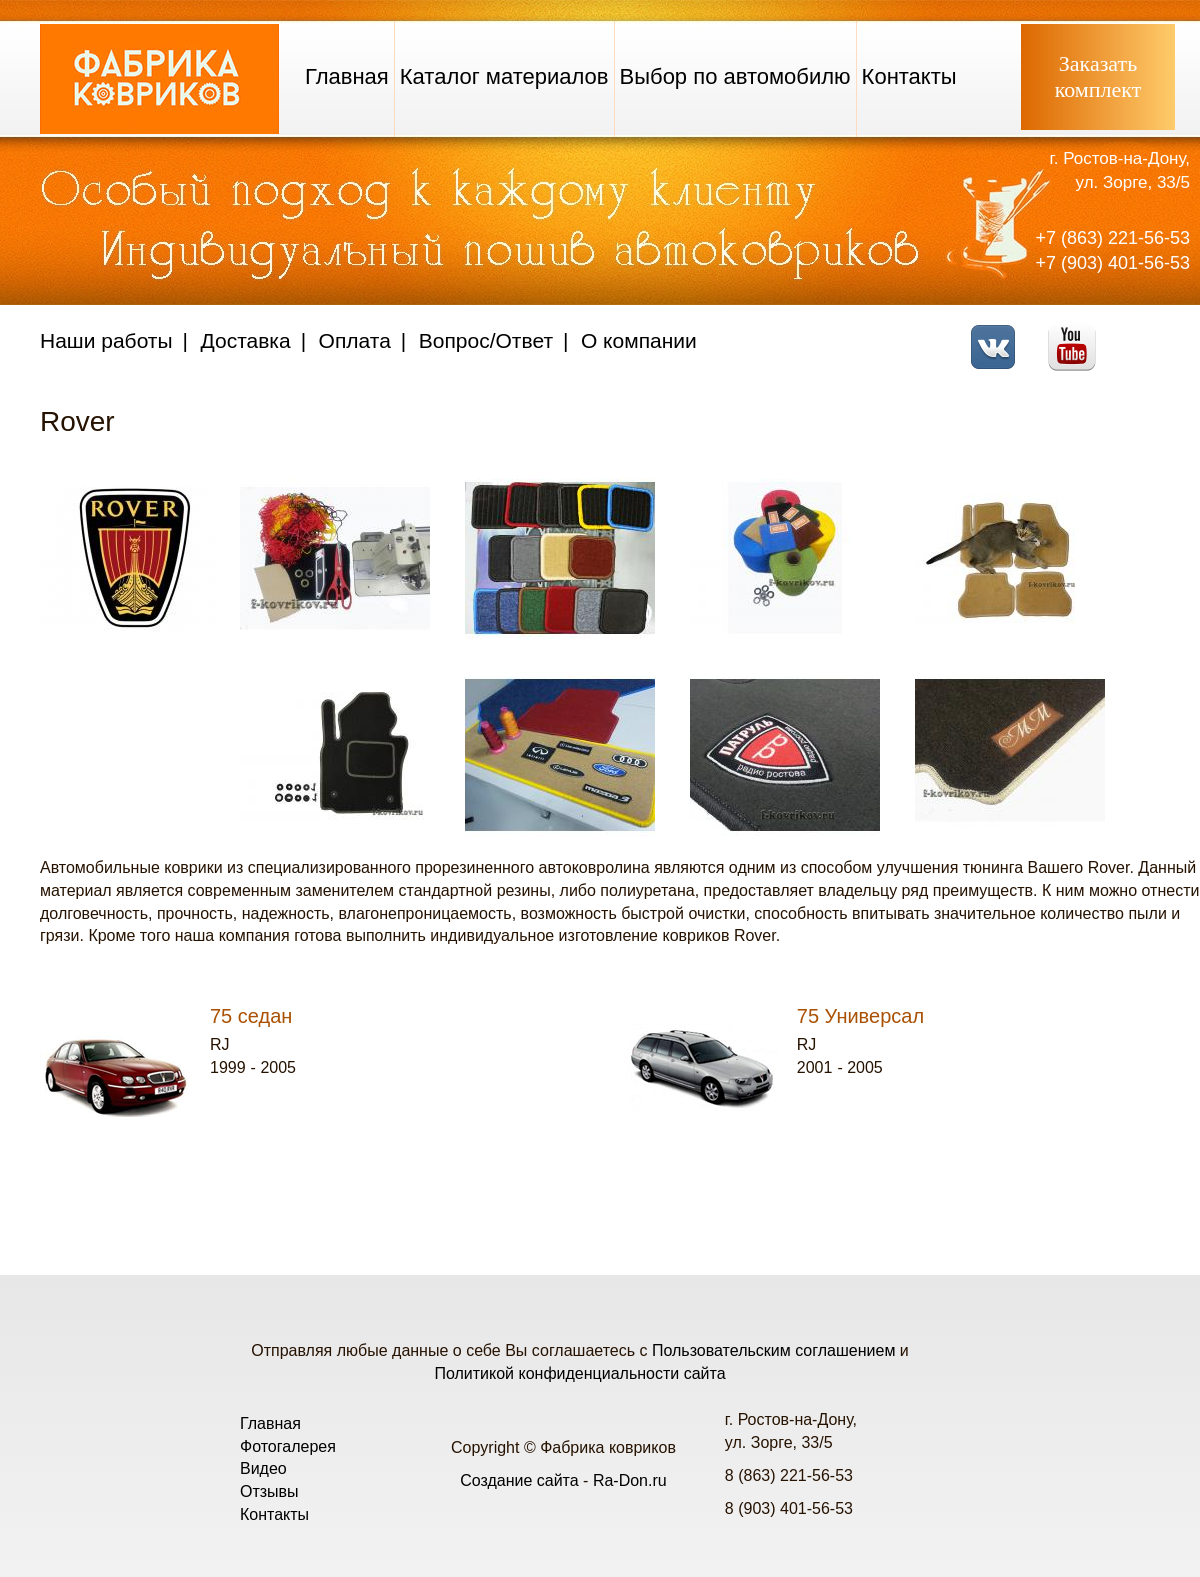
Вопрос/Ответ (486, 340)
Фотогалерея (288, 1446)
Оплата (355, 340)
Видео (263, 1468)
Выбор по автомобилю (735, 76)
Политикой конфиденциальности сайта (579, 1373)
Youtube (1077, 334)
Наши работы (106, 340)
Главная (347, 76)
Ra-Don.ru (630, 1480)
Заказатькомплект (1098, 76)
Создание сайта (519, 1480)
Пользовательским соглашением (773, 1350)
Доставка (246, 340)
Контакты (909, 76)
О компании (639, 340)
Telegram (1155, 334)
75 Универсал (860, 1016)
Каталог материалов (504, 76)
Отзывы (269, 1491)
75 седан (251, 1016)
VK (998, 334)
